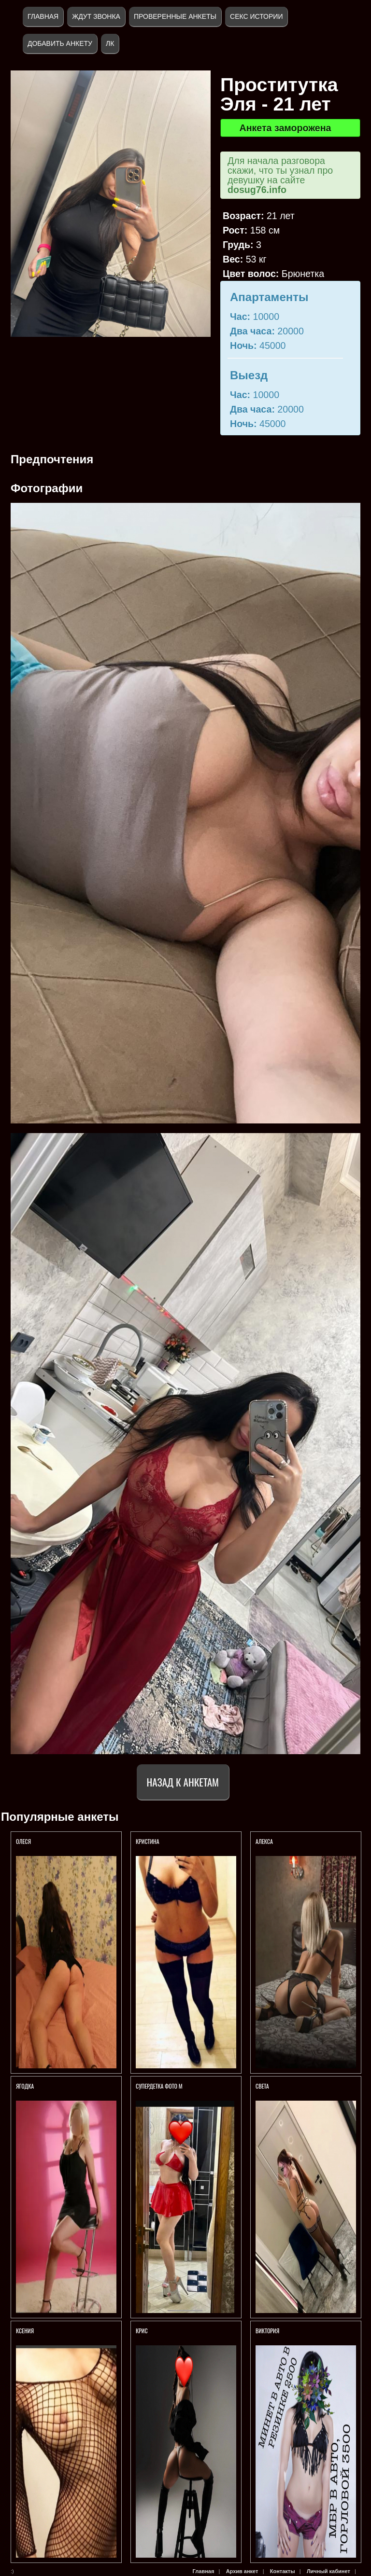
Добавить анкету (60, 43)
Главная (43, 16)
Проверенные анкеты (175, 16)
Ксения (25, 2331)
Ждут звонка (96, 16)
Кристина (148, 1841)
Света (262, 2086)
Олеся (23, 1841)
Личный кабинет (328, 2571)
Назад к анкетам (183, 1781)
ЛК (110, 43)
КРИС (142, 2331)
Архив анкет (242, 2571)
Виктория (267, 2331)
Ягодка (25, 2086)
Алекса (264, 1841)
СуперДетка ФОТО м (159, 2086)
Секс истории (256, 16)
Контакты (282, 2571)
